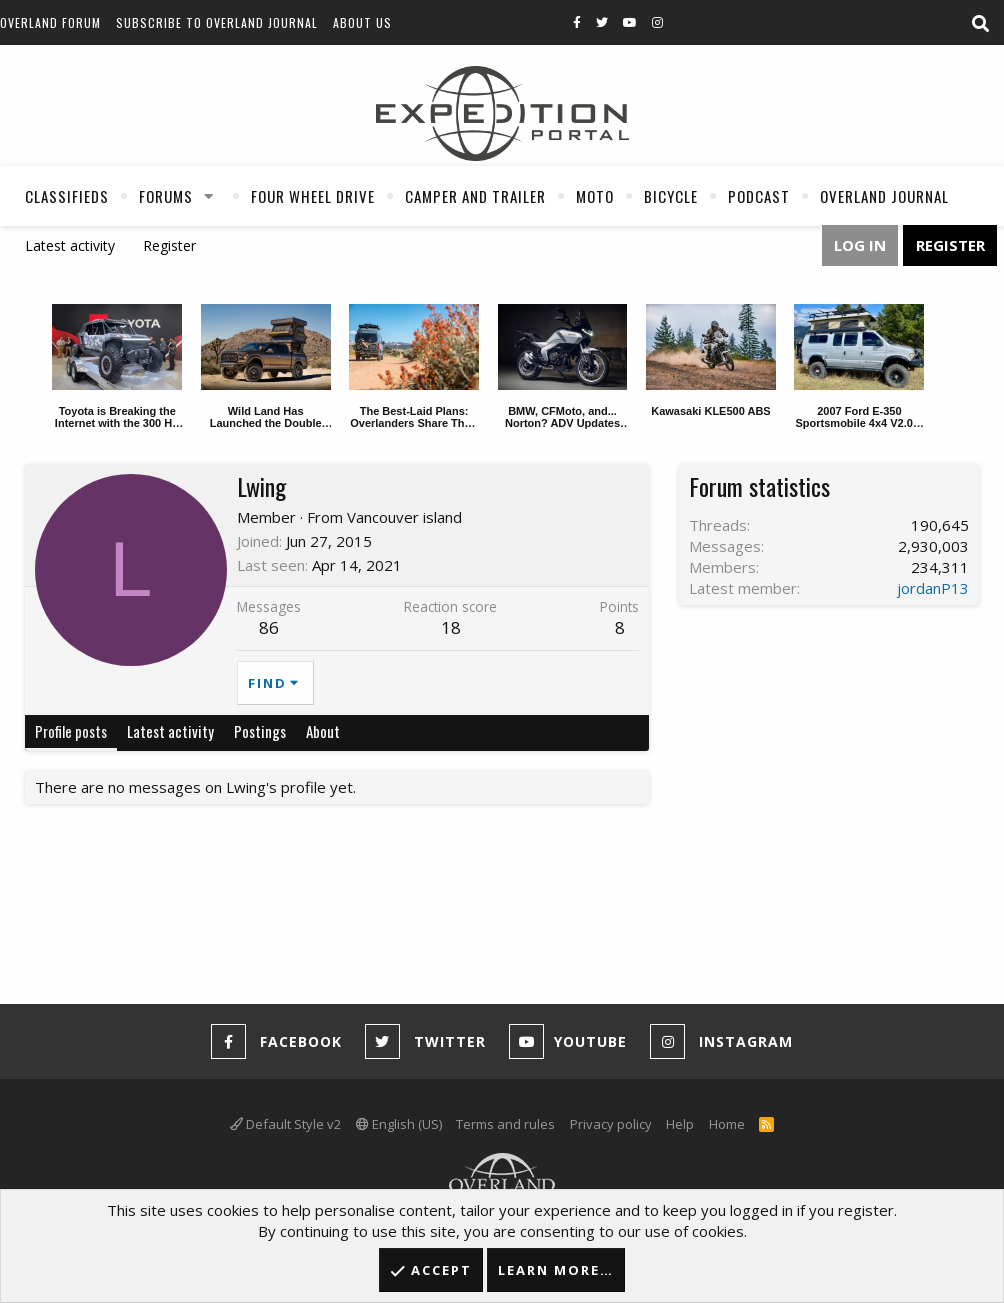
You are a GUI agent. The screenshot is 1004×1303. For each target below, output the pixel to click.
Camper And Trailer (475, 196)
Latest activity (70, 245)
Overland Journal (884, 196)
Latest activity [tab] (170, 731)
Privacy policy (611, 1124)
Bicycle (671, 196)
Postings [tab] (260, 731)
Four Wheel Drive (313, 196)
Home (727, 1124)
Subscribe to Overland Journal (217, 22)
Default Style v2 (285, 1124)
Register (169, 245)
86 (269, 627)
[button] (209, 196)
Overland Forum (50, 22)
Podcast (759, 196)
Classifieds (67, 196)
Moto (595, 196)
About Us (362, 22)
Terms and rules (505, 1124)
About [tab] (323, 731)
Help (680, 1124)
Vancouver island (404, 517)
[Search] (980, 24)
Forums (166, 196)
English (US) (399, 1124)
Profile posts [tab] (71, 731)
